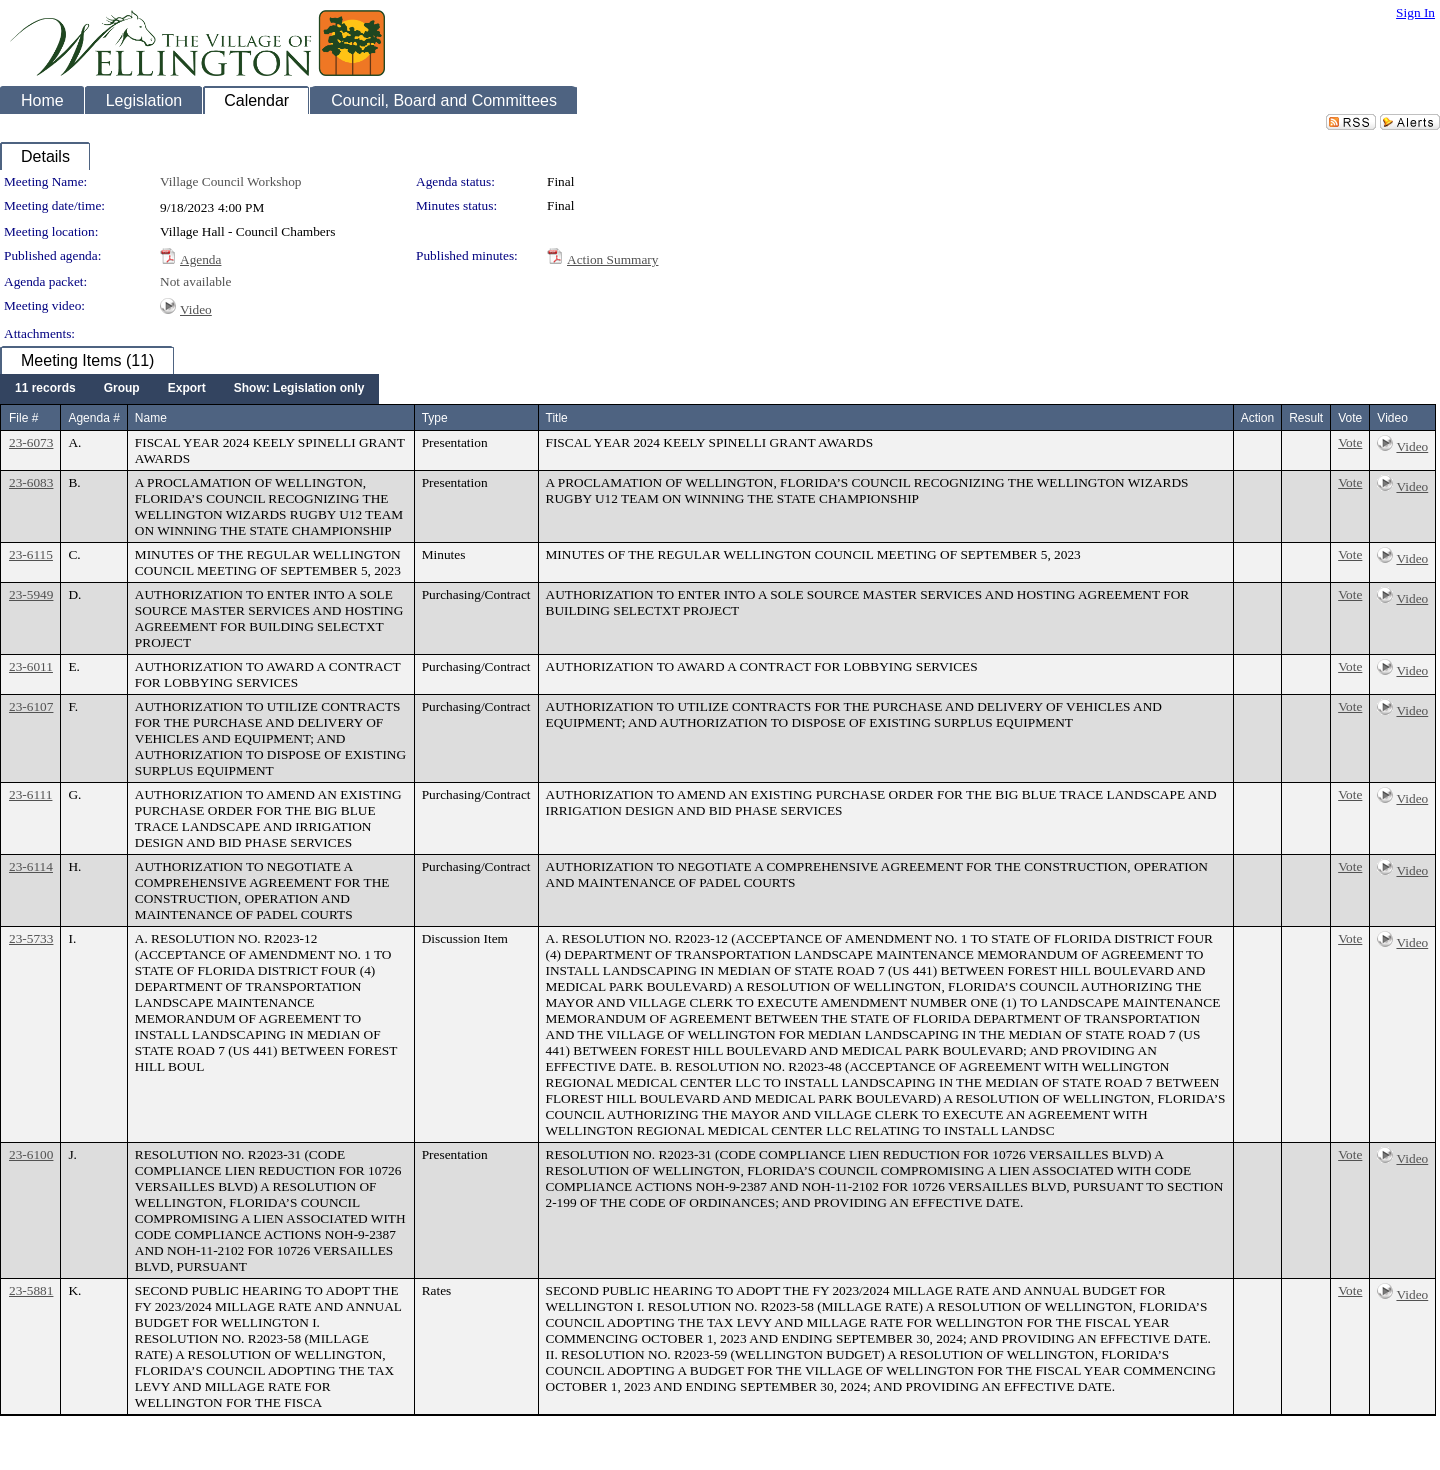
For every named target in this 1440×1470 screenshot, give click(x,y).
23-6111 (30, 794)
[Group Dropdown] (122, 389)
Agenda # (93, 418)
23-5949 (31, 594)
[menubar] (189, 389)
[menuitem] (45, 389)
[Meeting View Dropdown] (299, 389)
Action (1257, 418)
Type (435, 418)
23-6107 (31, 706)
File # (23, 418)
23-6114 (31, 866)
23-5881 (31, 1290)
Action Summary (612, 259)
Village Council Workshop (231, 181)
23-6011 (31, 666)
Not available (195, 281)
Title (557, 418)
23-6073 (31, 442)
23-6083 (31, 482)
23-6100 (31, 1154)
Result (1306, 418)
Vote (1350, 442)
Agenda (200, 259)
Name (151, 418)
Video (196, 309)
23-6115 (31, 554)
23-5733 (31, 938)
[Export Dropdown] (187, 389)
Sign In (1415, 12)
